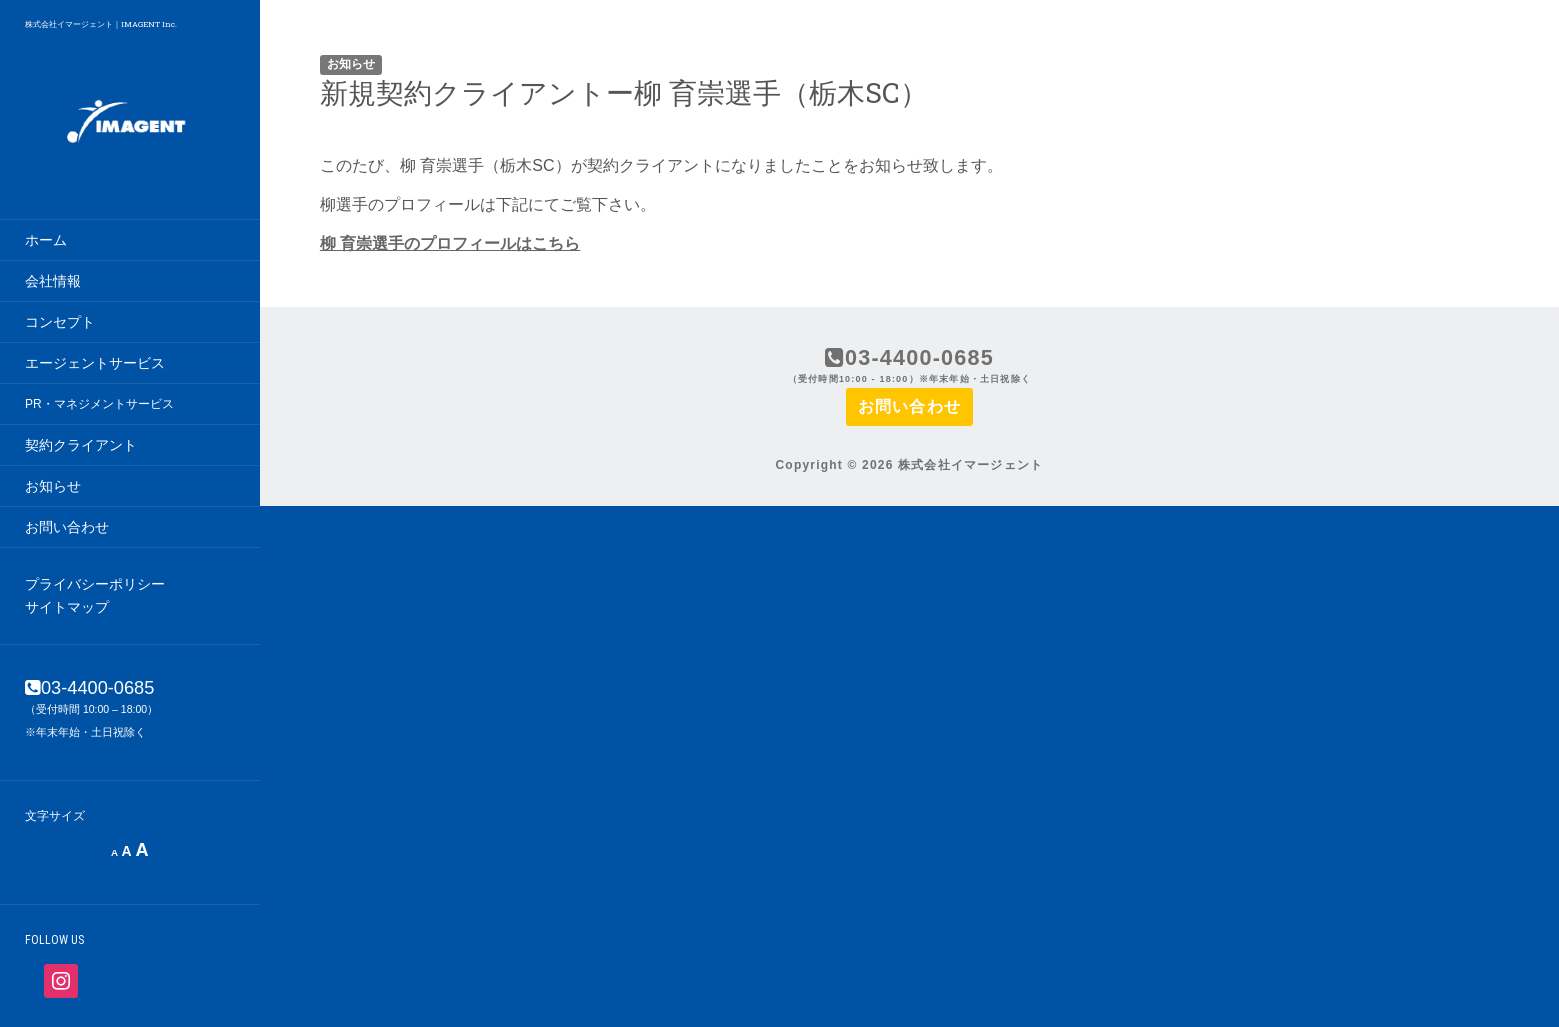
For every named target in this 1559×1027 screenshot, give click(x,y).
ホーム (46, 240)
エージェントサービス (95, 363)
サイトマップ (67, 607)
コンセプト (60, 322)
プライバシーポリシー (95, 584)
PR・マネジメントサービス (99, 404)
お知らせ (53, 486)
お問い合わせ (67, 527)
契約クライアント (81, 445)
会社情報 (53, 281)
